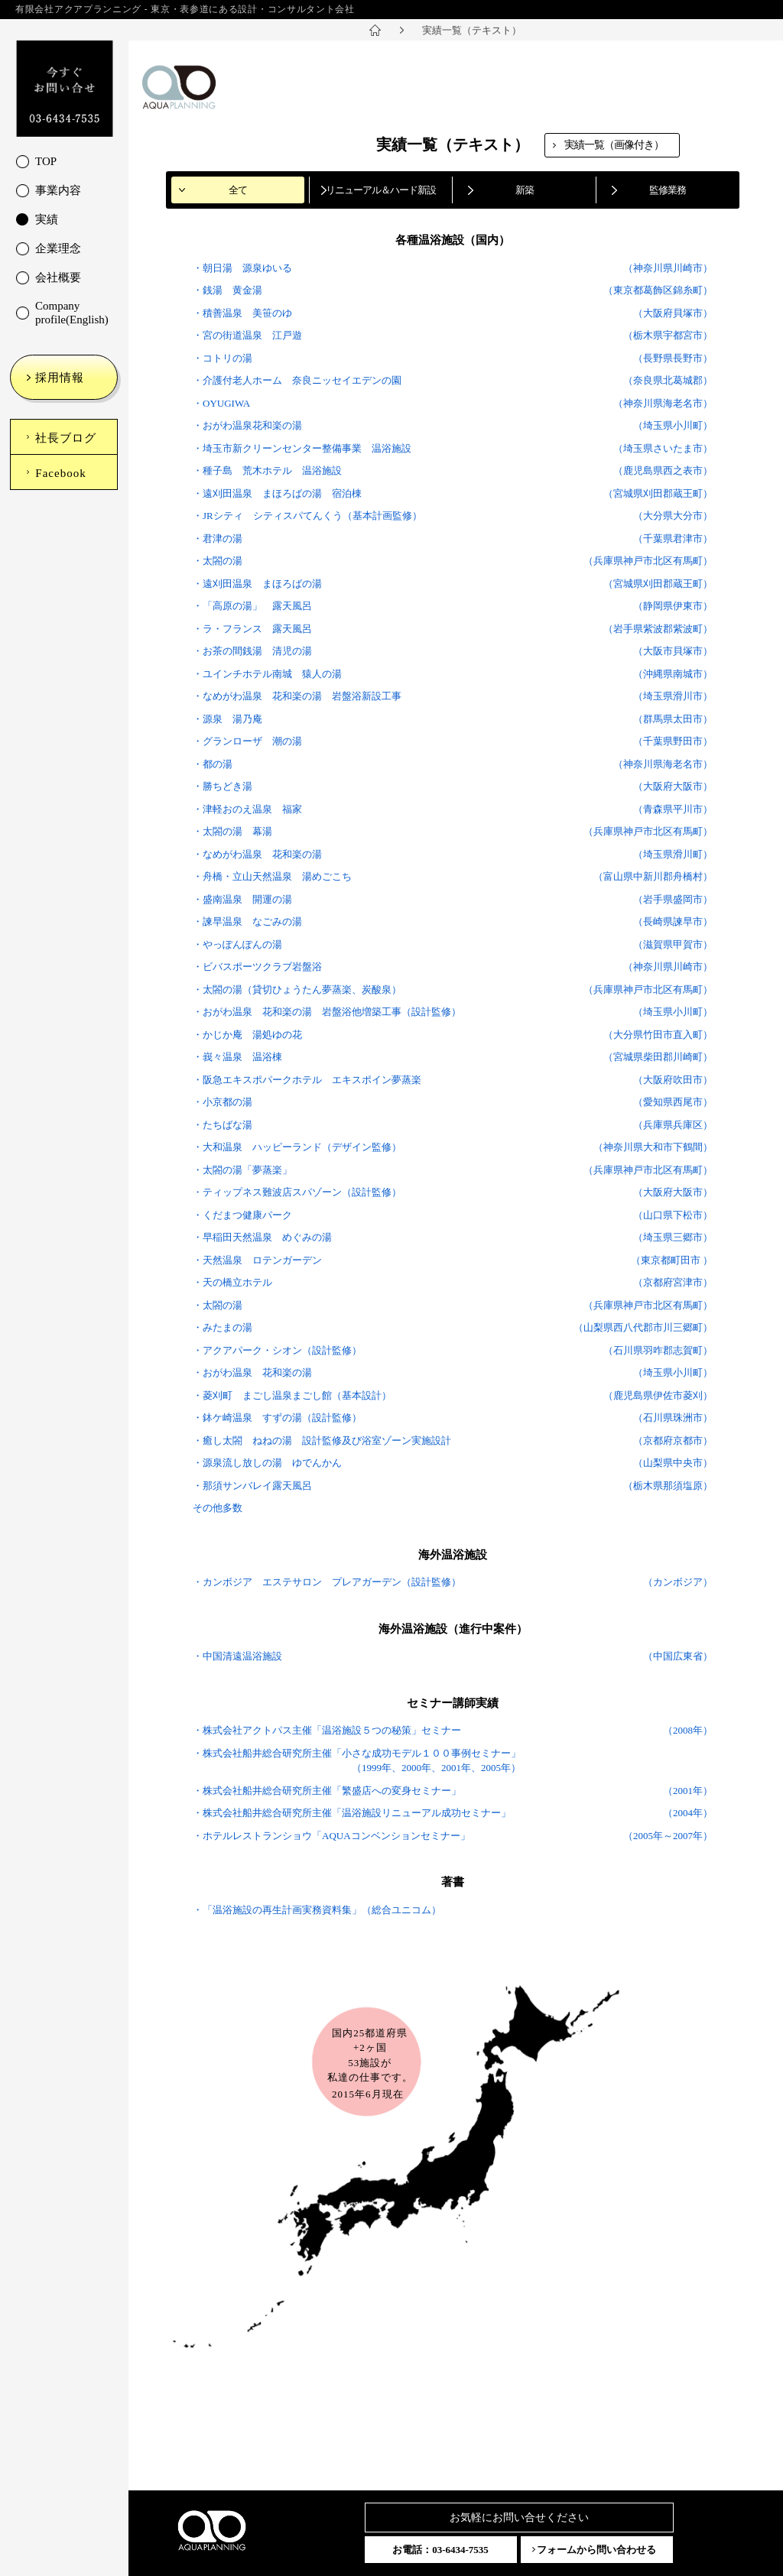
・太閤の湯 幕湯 (232, 831)
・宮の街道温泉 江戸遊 (247, 335)
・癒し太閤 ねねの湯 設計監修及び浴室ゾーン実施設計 (322, 1440)
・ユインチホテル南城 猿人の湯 (267, 674)
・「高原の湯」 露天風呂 (252, 606)
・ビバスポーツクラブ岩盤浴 (257, 966)
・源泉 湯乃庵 (227, 719)
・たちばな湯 (222, 1125)
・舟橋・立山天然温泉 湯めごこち (272, 876)
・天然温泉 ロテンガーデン (257, 1260)
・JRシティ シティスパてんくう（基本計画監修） (307, 515)
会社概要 (58, 277)
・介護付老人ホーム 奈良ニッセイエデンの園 (297, 380)
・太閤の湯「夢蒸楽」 (242, 1170)
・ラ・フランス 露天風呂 (252, 628)
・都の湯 (212, 764)
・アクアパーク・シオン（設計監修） (277, 1350)
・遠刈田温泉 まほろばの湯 (257, 583)
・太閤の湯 (217, 560)
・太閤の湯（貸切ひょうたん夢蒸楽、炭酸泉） (297, 989)
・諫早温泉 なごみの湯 (247, 921)
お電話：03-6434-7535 (440, 2549)
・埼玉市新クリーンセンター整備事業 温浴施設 (302, 448)
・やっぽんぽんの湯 (237, 944)
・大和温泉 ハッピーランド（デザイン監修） (297, 1147)
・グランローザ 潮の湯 (247, 741)
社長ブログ (65, 438)
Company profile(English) (72, 313)
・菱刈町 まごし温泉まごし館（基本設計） (292, 1395)
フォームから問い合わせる (596, 2549)
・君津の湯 (217, 538)
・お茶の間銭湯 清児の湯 (252, 651)
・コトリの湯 (222, 358)
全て (238, 190)
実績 (46, 219)
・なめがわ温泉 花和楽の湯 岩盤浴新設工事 (297, 696)
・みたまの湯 (222, 1327)
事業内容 (58, 190)
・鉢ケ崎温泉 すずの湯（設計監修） (277, 1417)
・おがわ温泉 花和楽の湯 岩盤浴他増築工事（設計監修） (327, 1011)
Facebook (60, 473)
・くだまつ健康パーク (242, 1215)
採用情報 (59, 377)
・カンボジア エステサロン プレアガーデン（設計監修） (327, 1582)
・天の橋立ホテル (232, 1282)
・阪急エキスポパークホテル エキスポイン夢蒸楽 (307, 1079)
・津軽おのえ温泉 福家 (247, 809)
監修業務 (667, 190)
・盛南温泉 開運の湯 (242, 899)
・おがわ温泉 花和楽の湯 (252, 1372)
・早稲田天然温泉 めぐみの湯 (262, 1237)
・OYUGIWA (221, 403)
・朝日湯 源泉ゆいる (242, 268)
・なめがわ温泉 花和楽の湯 (257, 854)
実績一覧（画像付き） (614, 145)
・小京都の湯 (222, 1102)
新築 (524, 190)
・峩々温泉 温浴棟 (237, 1057)
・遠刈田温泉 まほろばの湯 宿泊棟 (277, 493)
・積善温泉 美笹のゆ (242, 313)
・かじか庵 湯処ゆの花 (247, 1034)
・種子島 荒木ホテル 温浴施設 (267, 470)
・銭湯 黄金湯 (227, 290)
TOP (46, 161)
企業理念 (58, 248)
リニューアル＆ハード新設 (381, 190)
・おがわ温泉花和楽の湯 (247, 425)
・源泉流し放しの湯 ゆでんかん (267, 1462)
